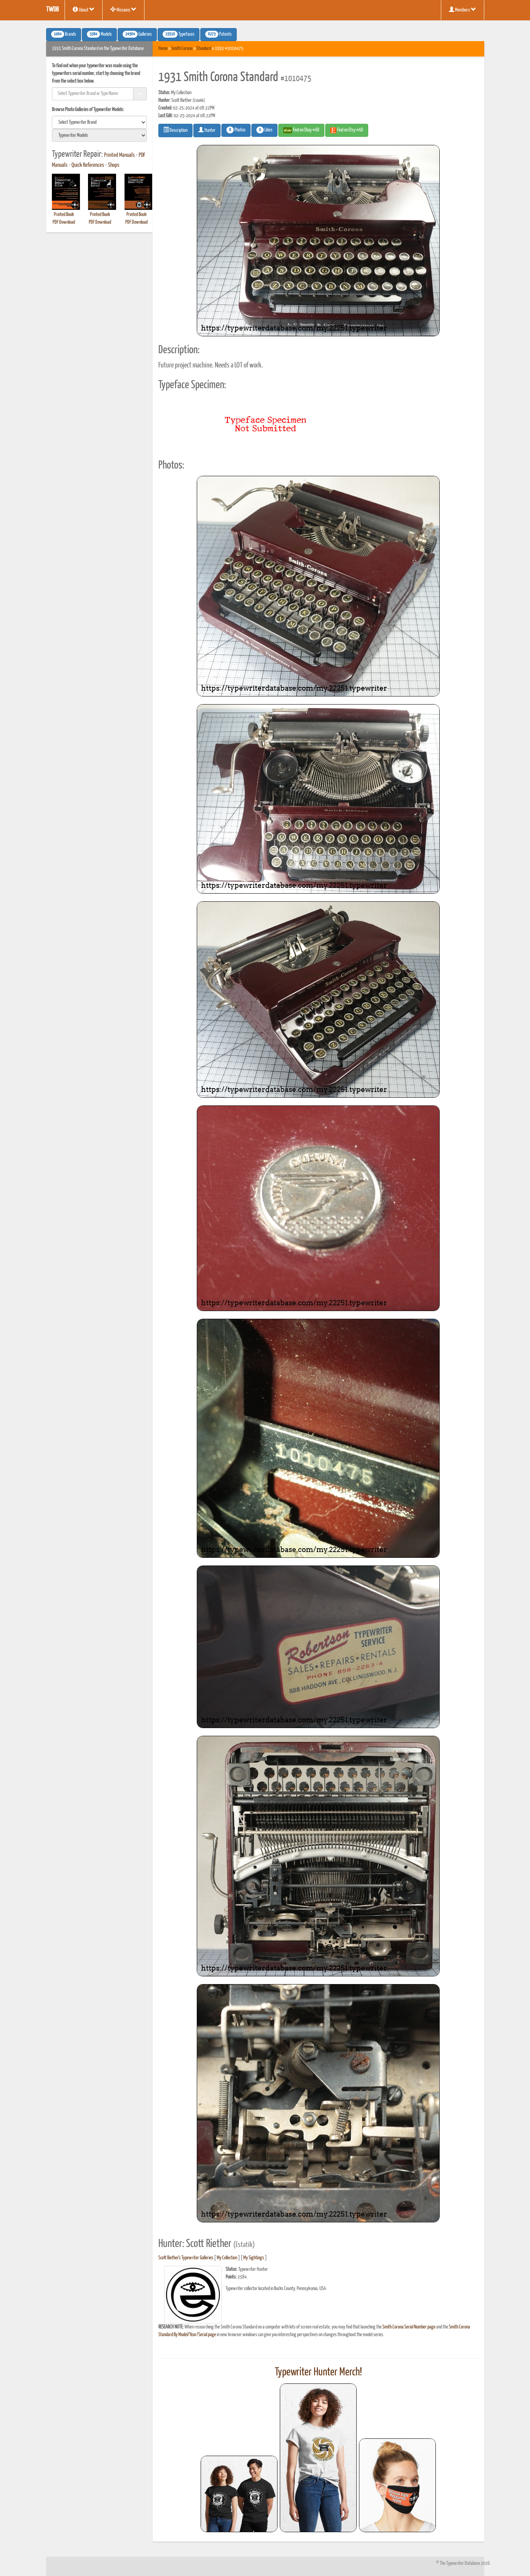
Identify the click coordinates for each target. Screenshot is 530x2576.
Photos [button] (236, 129)
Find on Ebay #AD (301, 130)
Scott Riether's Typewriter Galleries (185, 2257)
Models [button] (99, 34)
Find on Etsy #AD (346, 130)
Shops (114, 165)
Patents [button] (218, 34)
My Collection (227, 2257)
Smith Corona (182, 48)
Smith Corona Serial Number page (408, 2327)
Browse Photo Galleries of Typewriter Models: (88, 109)
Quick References (87, 165)
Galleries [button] (137, 34)
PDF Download (64, 222)
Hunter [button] (207, 130)
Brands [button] (63, 34)
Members (462, 10)
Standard (203, 48)
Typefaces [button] (178, 34)
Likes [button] (264, 129)
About (84, 10)
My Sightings (253, 2257)
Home (163, 48)
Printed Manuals (119, 155)
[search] (99, 122)
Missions (123, 10)
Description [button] (175, 130)
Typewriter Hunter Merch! (318, 2372)
